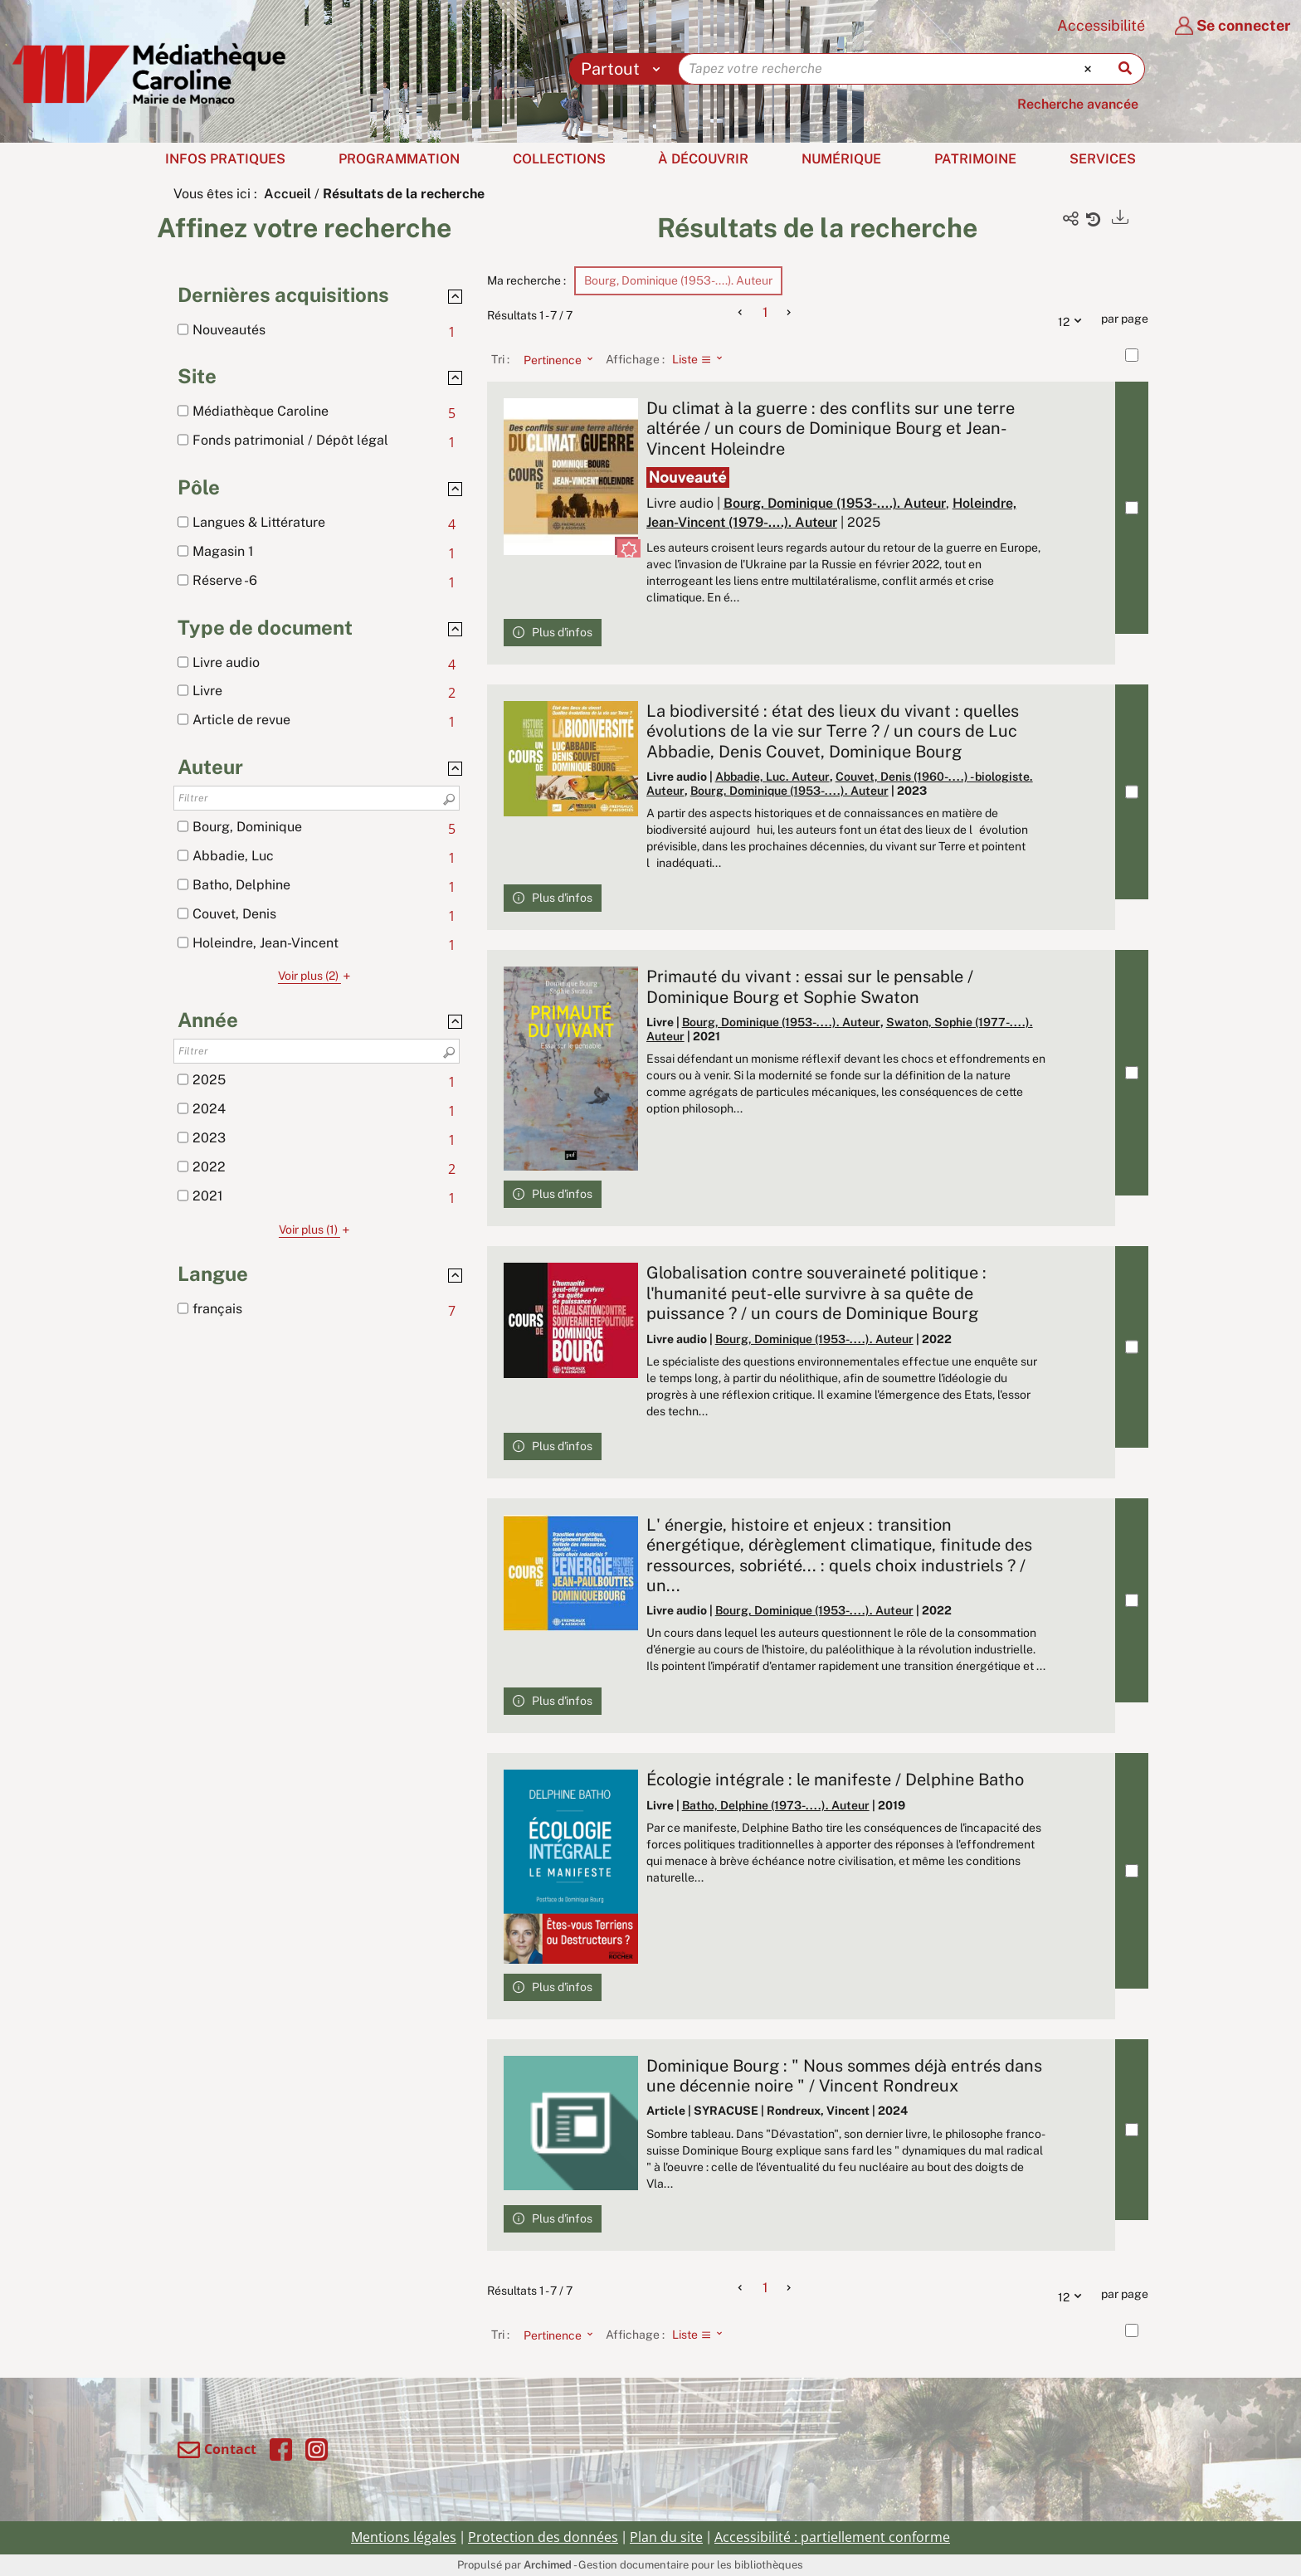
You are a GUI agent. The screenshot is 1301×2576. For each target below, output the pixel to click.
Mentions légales (403, 2537)
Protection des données (543, 2537)
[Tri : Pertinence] (553, 359)
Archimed (548, 2565)
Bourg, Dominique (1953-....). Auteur (835, 503)
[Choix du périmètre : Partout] (624, 69)
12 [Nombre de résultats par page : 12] (1073, 319)
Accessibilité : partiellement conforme (832, 2537)
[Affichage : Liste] (702, 359)
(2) (316, 975)
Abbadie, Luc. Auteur (772, 776)
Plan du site (666, 2537)
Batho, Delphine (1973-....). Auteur (776, 1805)
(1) (316, 1229)
